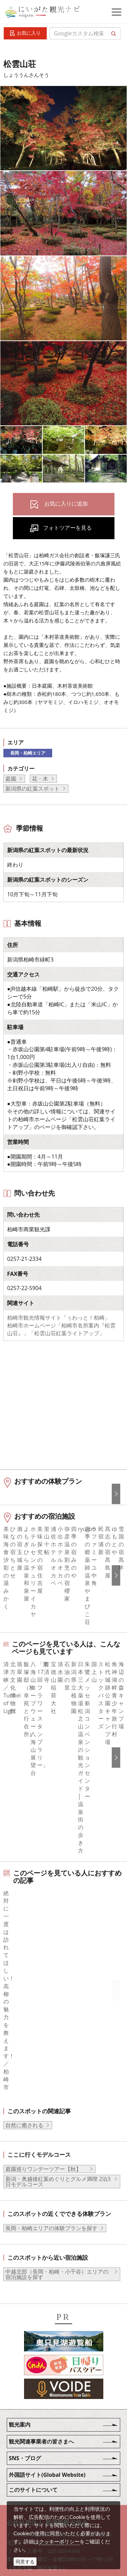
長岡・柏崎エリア (27, 753)
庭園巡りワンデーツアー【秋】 (46, 2032)
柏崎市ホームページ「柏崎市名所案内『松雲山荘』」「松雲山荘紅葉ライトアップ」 (61, 1329)
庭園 (10, 778)
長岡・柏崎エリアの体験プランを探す (51, 2092)
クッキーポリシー (59, 2541)
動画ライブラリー (52, 2474)
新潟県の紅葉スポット (32, 788)
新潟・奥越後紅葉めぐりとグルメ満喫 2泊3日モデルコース (57, 2045)
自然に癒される (24, 1989)
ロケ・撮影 (44, 2493)
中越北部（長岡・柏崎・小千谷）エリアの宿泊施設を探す (56, 2138)
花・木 (40, 778)
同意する (25, 2561)
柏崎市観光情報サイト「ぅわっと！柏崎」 (58, 1317)
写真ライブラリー (52, 2456)
